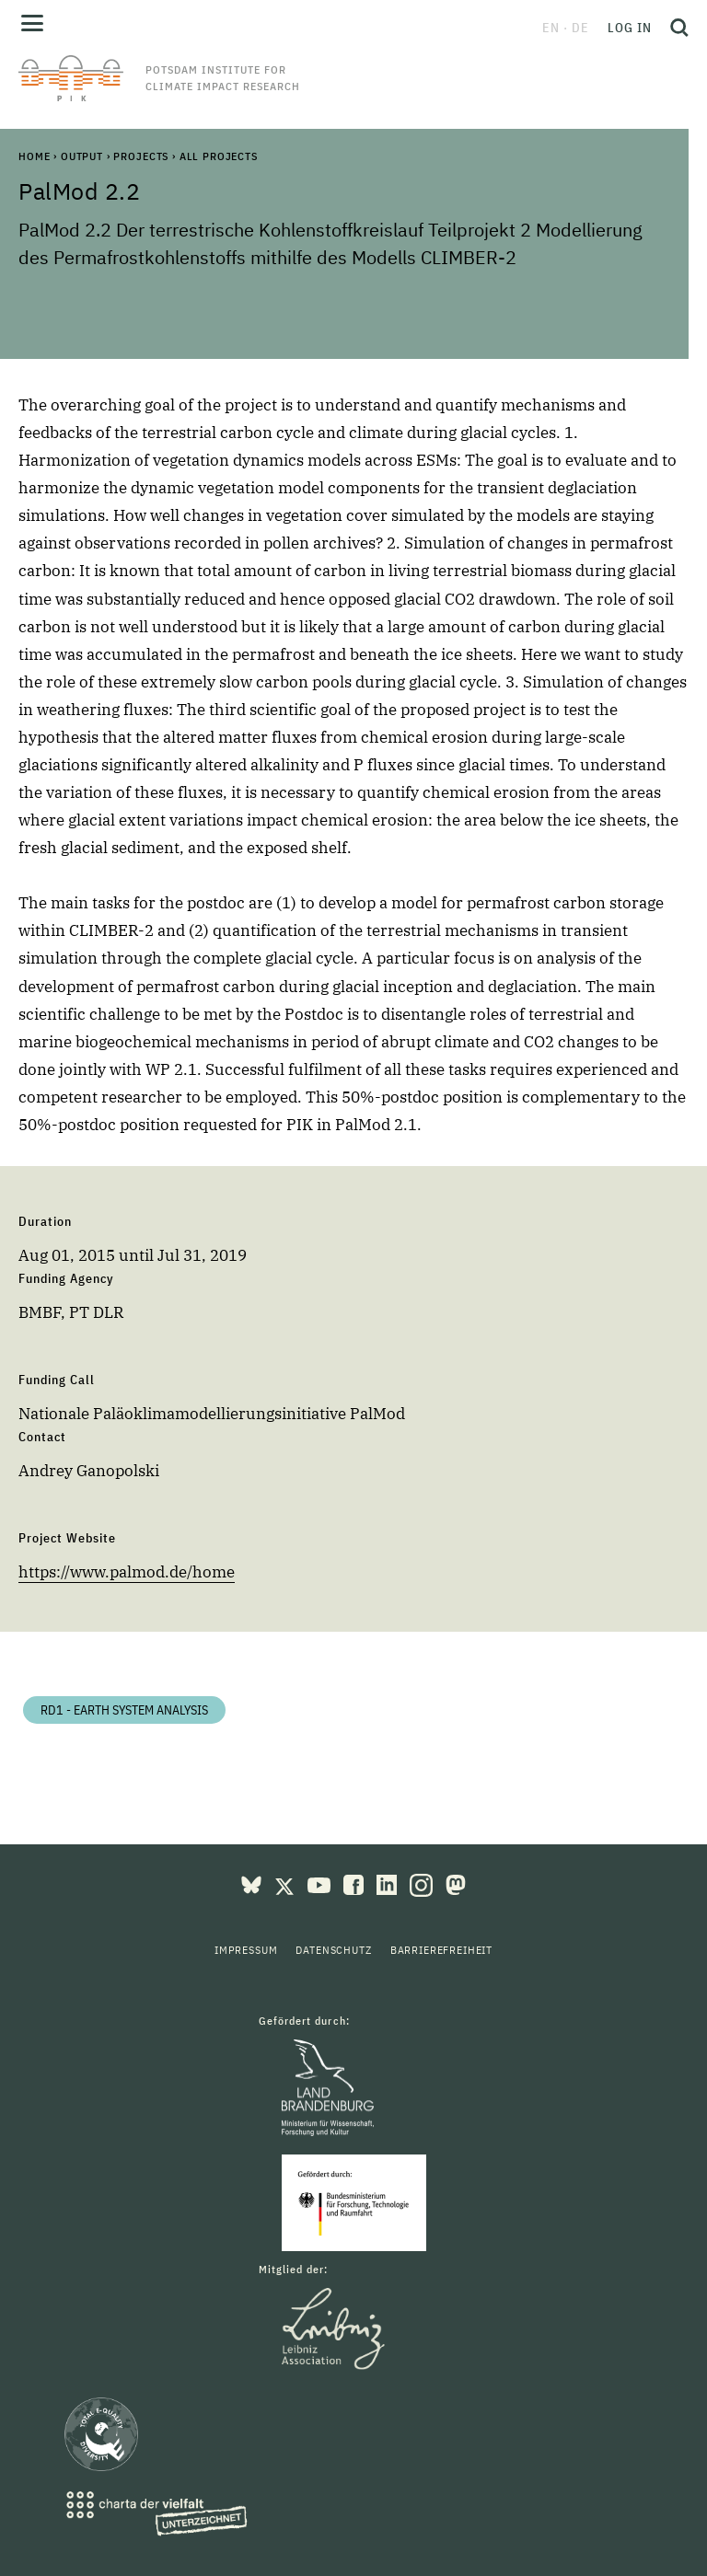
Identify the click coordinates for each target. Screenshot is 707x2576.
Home (34, 156)
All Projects (219, 156)
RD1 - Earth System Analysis (124, 1710)
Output (82, 156)
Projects (140, 156)
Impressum (246, 1950)
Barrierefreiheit (441, 1950)
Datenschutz (333, 1950)
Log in (630, 27)
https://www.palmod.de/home (126, 1572)
